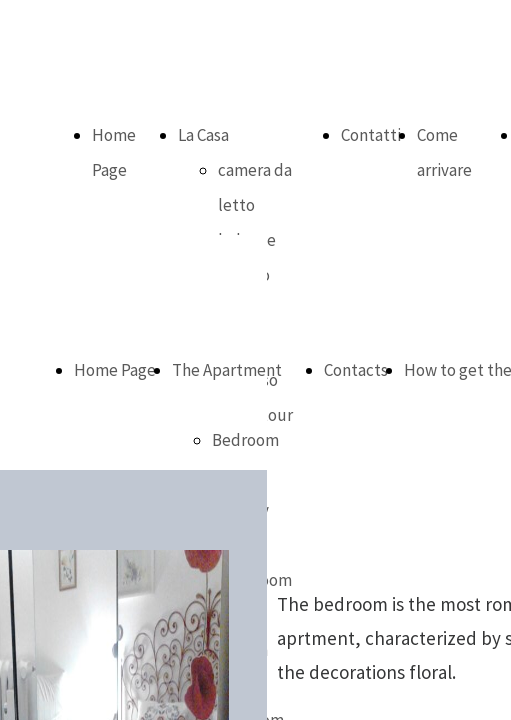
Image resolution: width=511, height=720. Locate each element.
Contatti (371, 135)
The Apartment (227, 370)
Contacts (356, 370)
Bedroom (245, 440)
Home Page (115, 370)
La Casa (203, 135)
